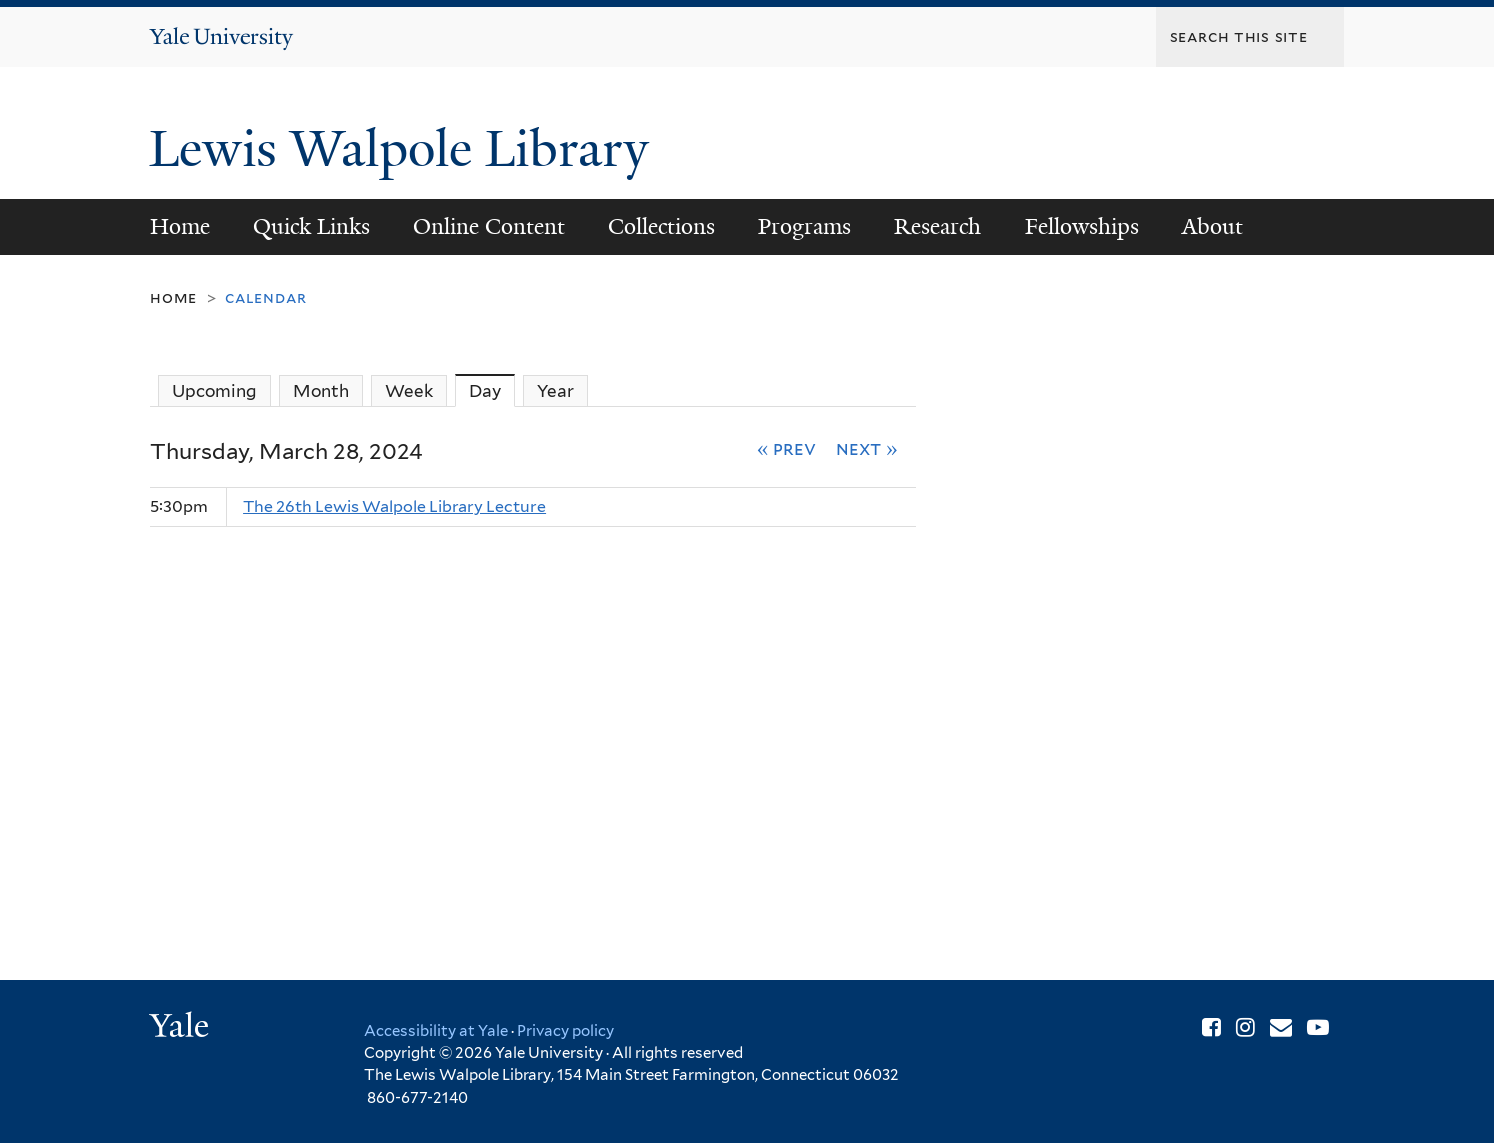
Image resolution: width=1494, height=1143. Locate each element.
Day (492, 390)
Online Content (489, 226)
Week (409, 391)
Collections (661, 226)
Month (321, 391)
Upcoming (214, 391)
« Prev (787, 448)
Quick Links (311, 226)
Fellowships (1082, 226)
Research (937, 226)
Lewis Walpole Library (405, 149)
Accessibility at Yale (436, 1031)
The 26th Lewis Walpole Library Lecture (394, 506)
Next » (867, 448)
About (1212, 226)
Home (180, 226)
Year (555, 391)
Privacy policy (565, 1031)
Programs (804, 226)
